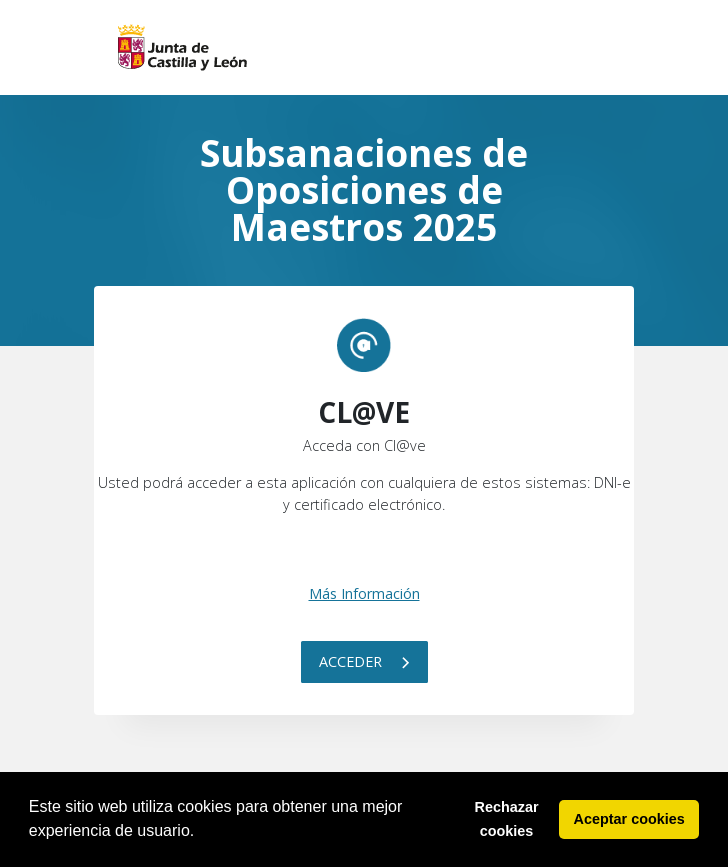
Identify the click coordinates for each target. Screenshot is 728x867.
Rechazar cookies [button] (507, 819)
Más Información (364, 593)
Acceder (364, 661)
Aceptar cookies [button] (629, 819)
